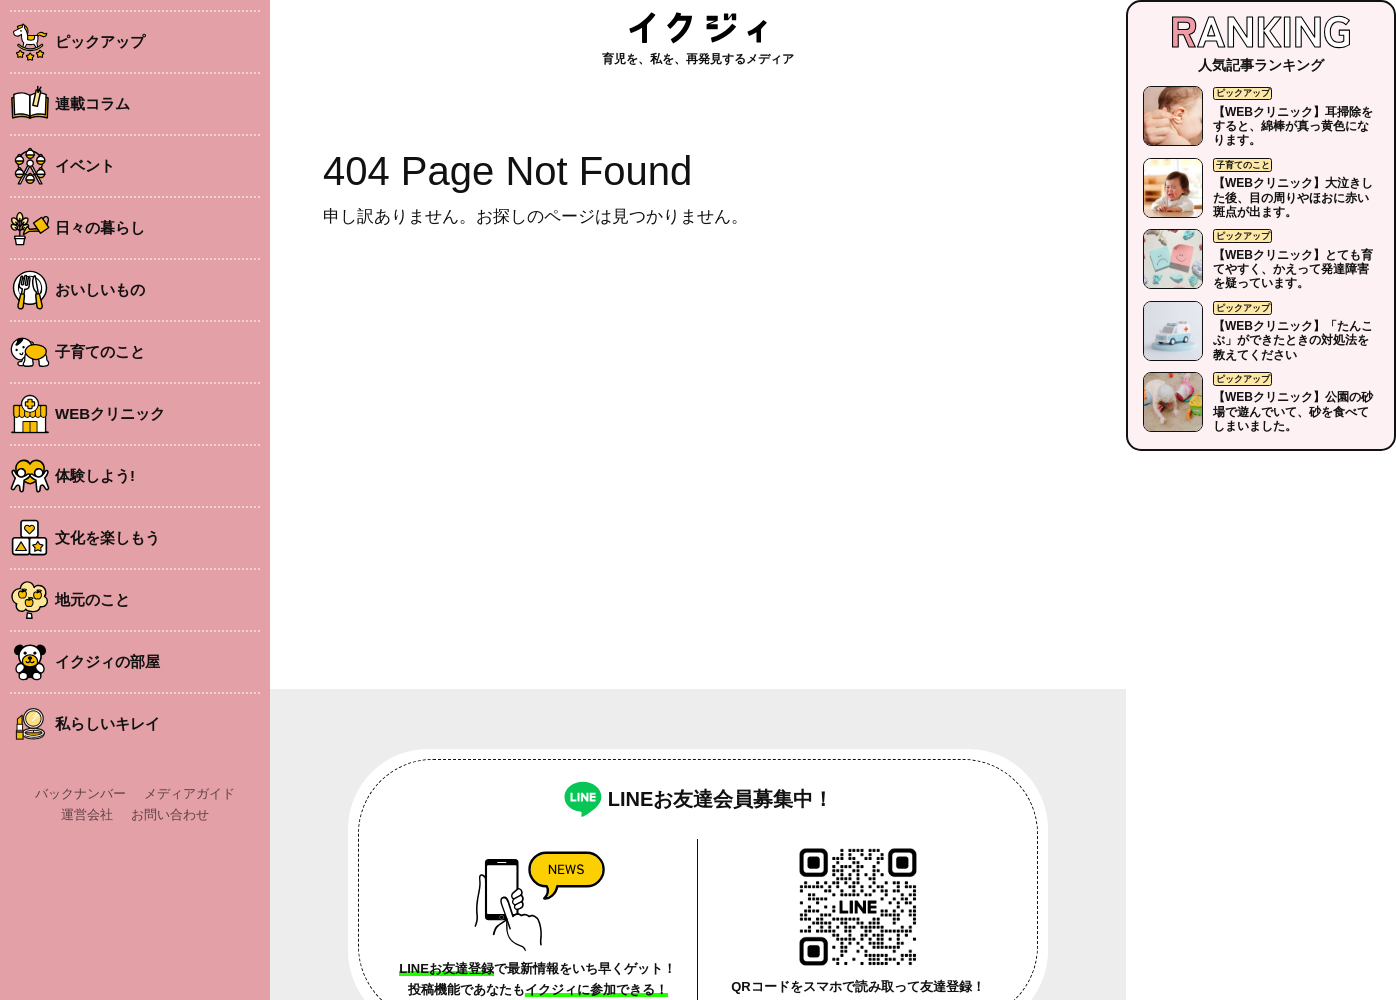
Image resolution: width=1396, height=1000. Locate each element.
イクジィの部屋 (107, 661)
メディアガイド (189, 793)
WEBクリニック (110, 413)
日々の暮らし (100, 227)
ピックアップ (100, 41)
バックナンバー (80, 793)
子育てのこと (100, 351)
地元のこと (92, 599)
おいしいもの (100, 289)
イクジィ (698, 27)
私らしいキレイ (107, 723)
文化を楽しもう (107, 537)
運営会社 (87, 814)
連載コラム (92, 103)
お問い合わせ (170, 814)
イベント (85, 165)
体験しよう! (95, 475)
